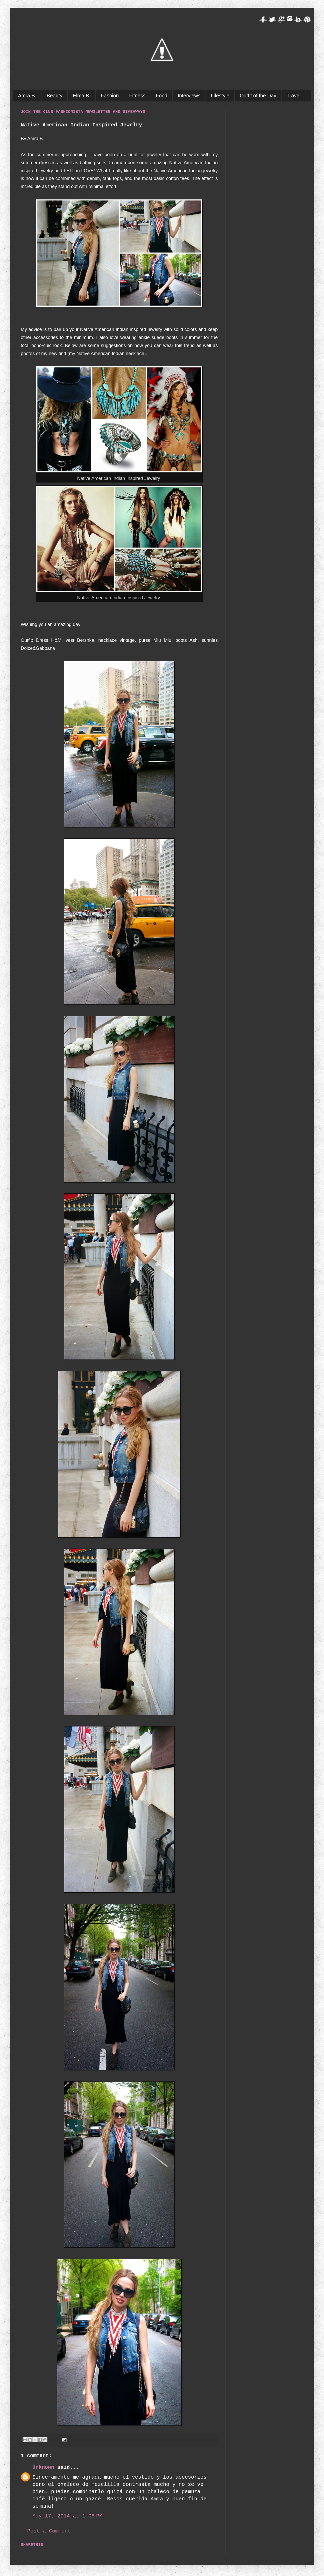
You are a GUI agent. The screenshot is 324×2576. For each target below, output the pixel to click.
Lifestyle (220, 95)
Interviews (189, 95)
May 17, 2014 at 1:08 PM (67, 2516)
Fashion (110, 95)
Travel (293, 95)
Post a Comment (49, 2531)
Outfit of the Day (258, 95)
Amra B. (27, 95)
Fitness (137, 95)
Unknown (43, 2467)
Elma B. (81, 95)
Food (161, 95)
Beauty (54, 95)
